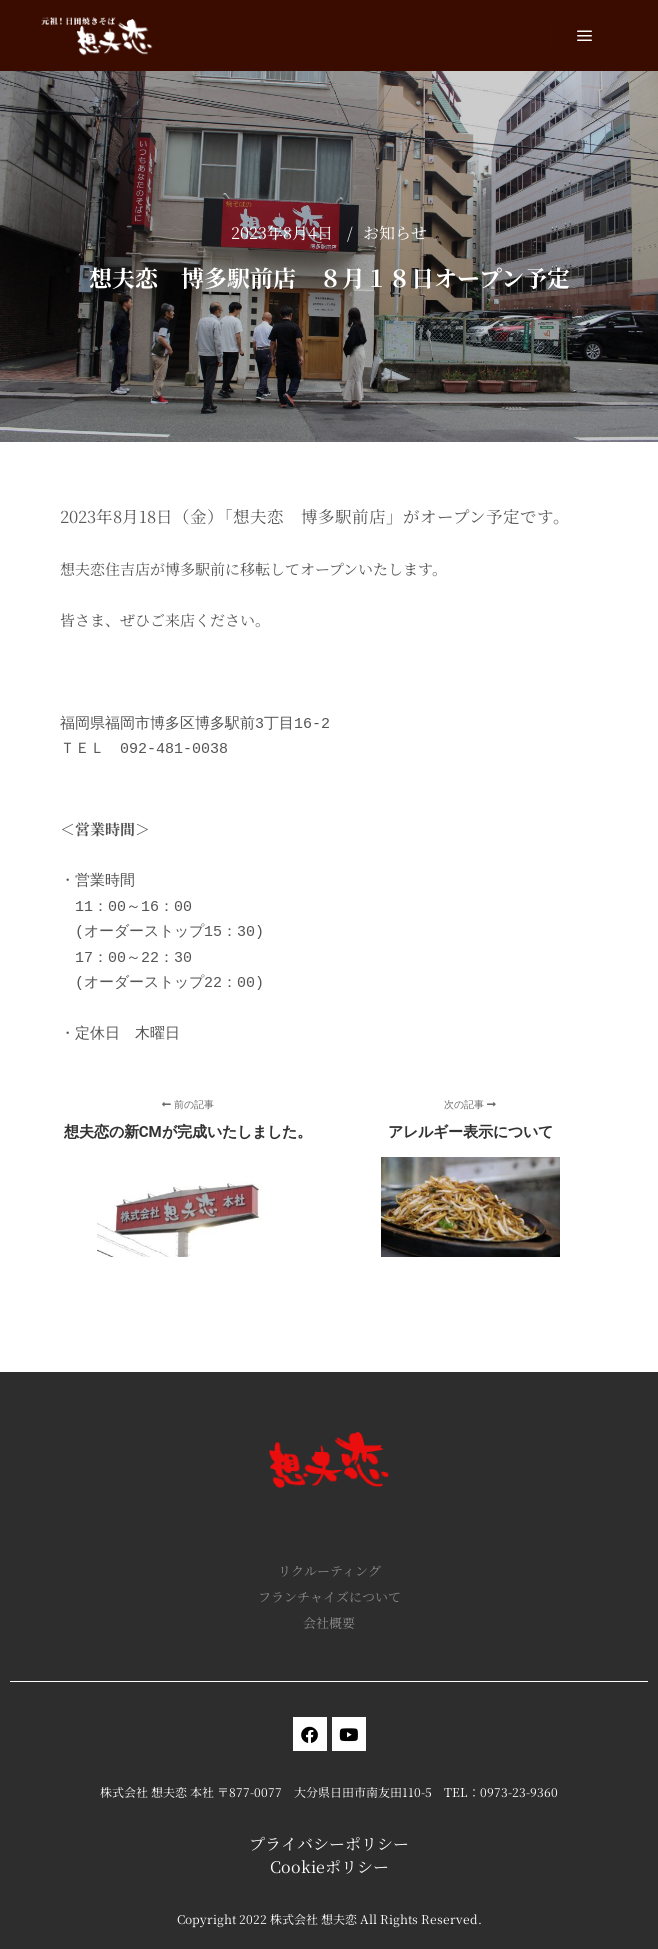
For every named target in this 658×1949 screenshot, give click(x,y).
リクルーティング (329, 1570)
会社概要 (329, 1622)
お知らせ (395, 232)
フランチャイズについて (329, 1596)
